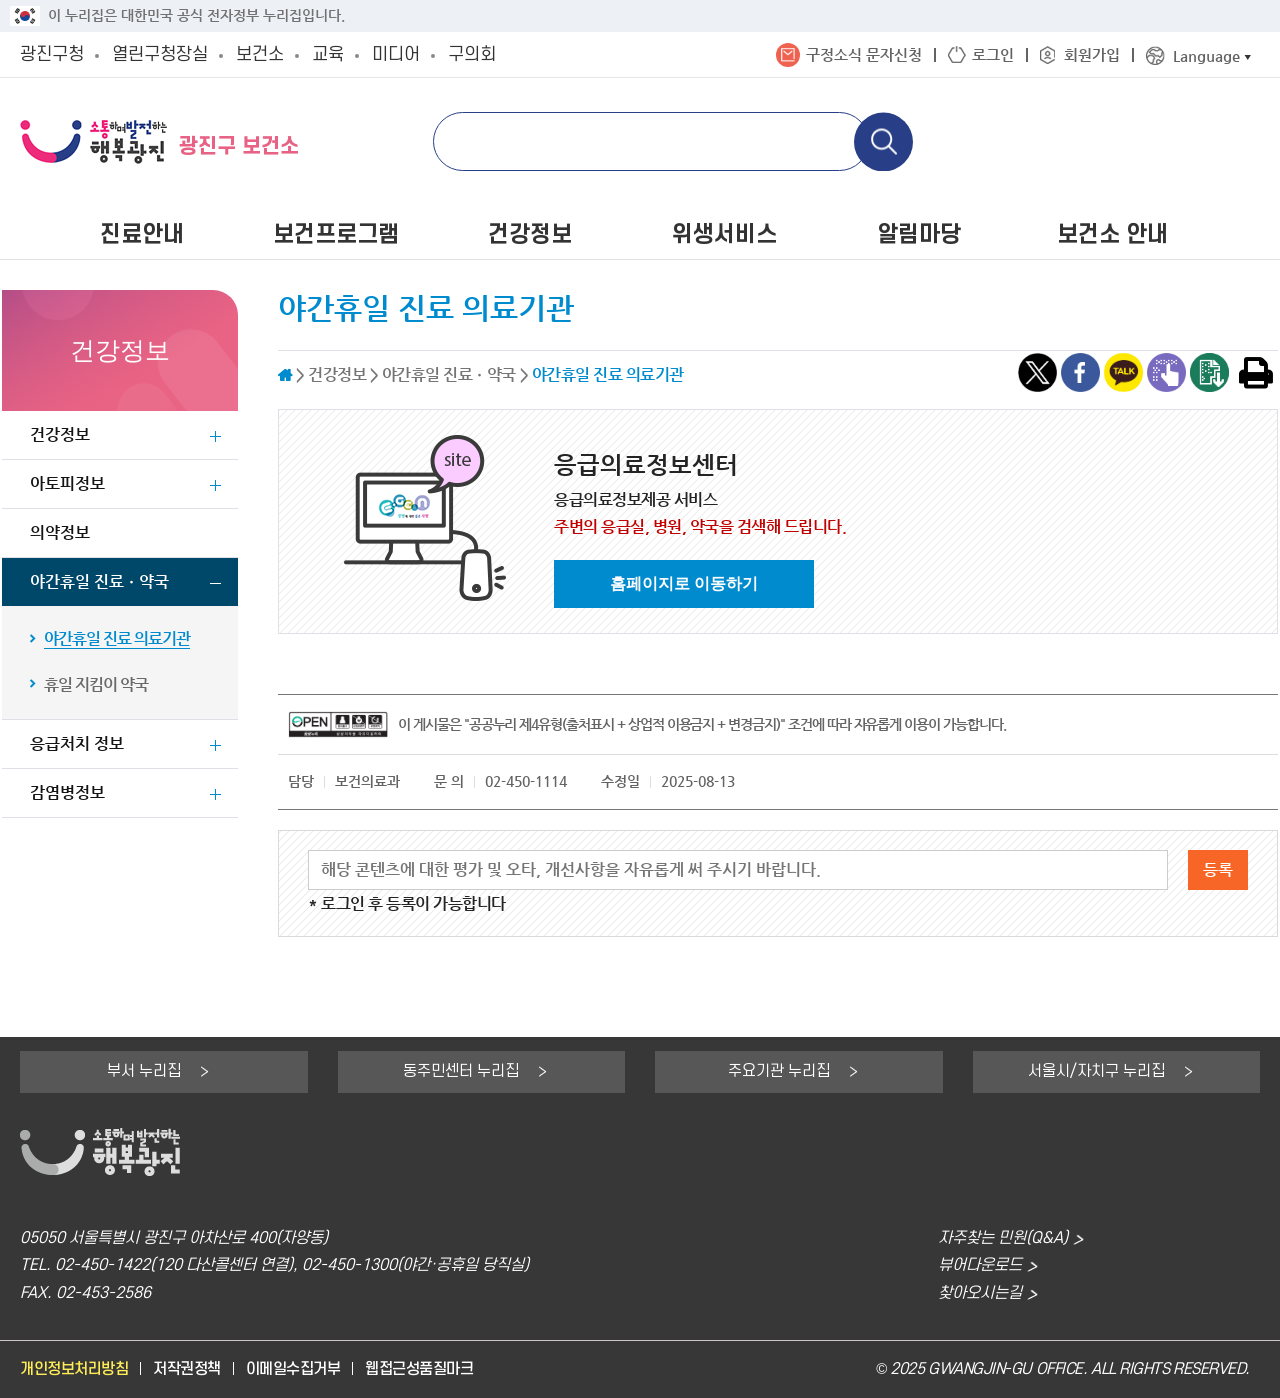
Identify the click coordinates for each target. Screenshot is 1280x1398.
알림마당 (919, 235)
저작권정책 (187, 1369)
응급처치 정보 (77, 743)
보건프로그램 (336, 235)
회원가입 (1092, 54)
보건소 (260, 54)
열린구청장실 (160, 54)
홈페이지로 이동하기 (684, 583)
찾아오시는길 (980, 1293)
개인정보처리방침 (74, 1369)
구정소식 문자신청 (864, 54)
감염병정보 (67, 792)
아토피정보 (67, 483)
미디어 (396, 54)
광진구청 (52, 54)
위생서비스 (724, 235)
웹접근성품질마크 (419, 1369)
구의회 (472, 54)
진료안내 (142, 235)
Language (1206, 55)
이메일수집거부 (293, 1369)
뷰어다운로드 (980, 1265)
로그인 (993, 54)
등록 (1218, 869)
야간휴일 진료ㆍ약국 (99, 581)
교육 (328, 54)
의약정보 (60, 532)
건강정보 (530, 235)
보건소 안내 (1112, 235)
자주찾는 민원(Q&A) (1003, 1238)
